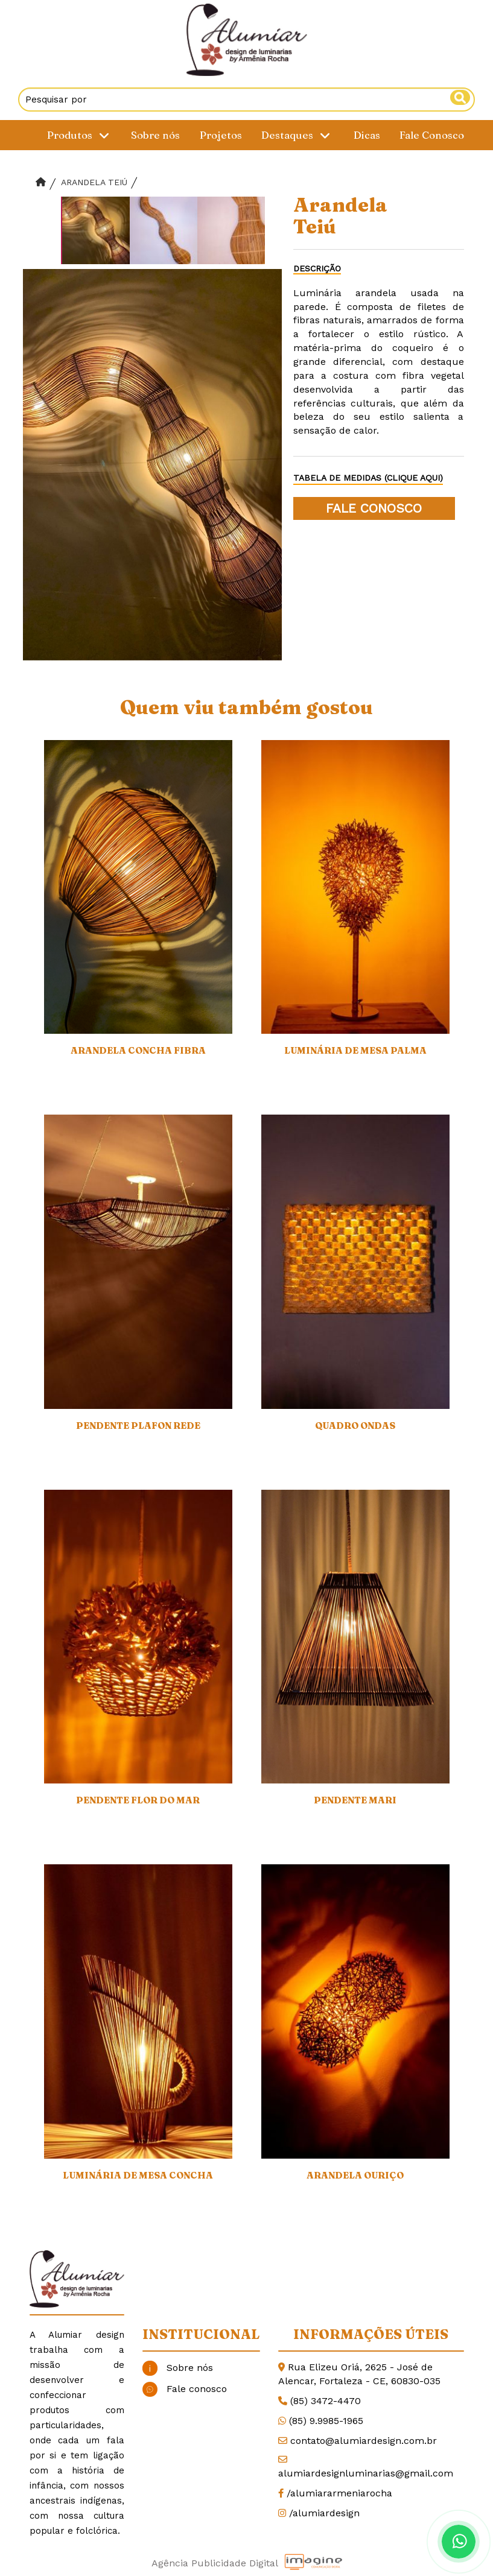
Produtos (80, 135)
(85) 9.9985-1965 (326, 2420)
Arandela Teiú (94, 182)
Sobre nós (155, 134)
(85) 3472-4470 (325, 2401)
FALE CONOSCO (374, 508)
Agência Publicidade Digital (214, 2563)
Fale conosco (184, 2388)
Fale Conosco (431, 134)
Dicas (367, 134)
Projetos (221, 134)
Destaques (297, 135)
